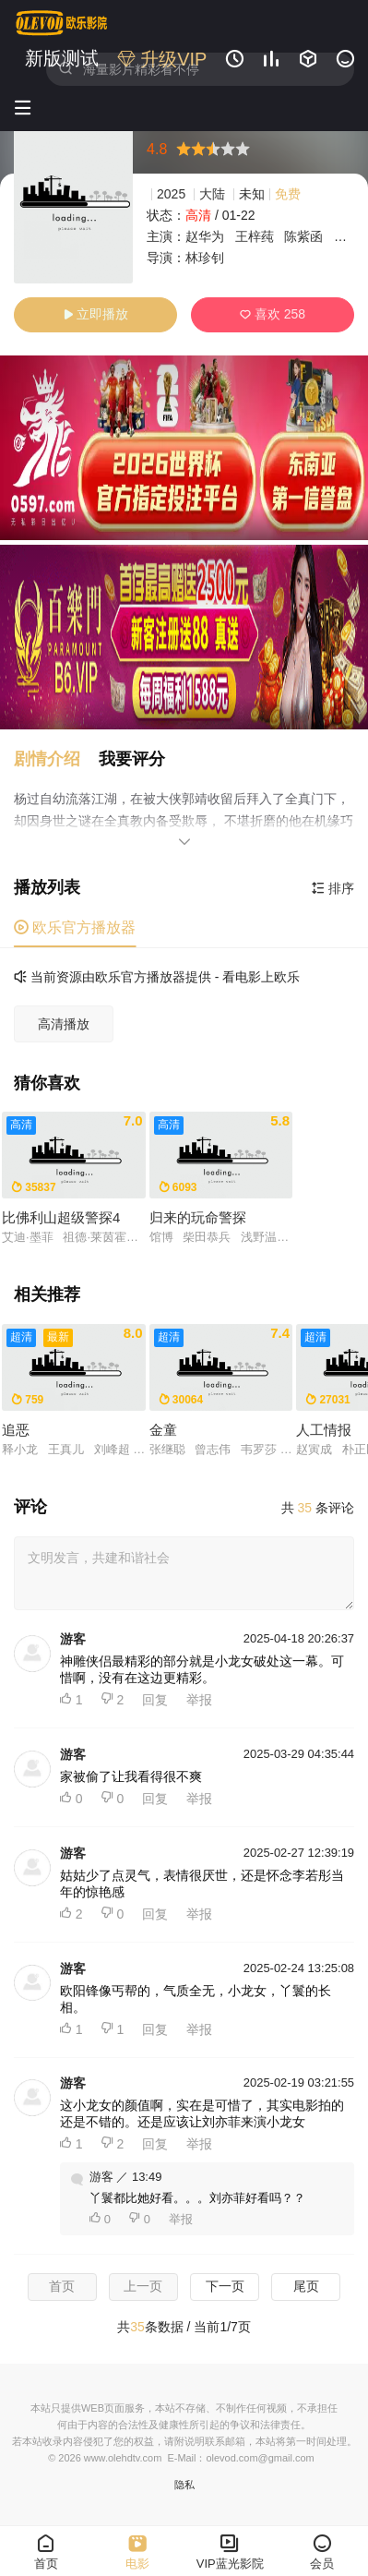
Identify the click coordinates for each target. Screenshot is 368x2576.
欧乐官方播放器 (75, 927)
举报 (199, 1699)
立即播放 (96, 314)
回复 (155, 1699)
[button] (56, 759)
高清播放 (63, 1024)
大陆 (212, 194)
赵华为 (204, 236)
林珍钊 (204, 257)
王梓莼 (254, 236)
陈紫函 (303, 236)
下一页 (225, 2286)
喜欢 (272, 314)
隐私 (184, 2484)
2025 (171, 194)
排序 (333, 888)
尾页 (306, 2286)
